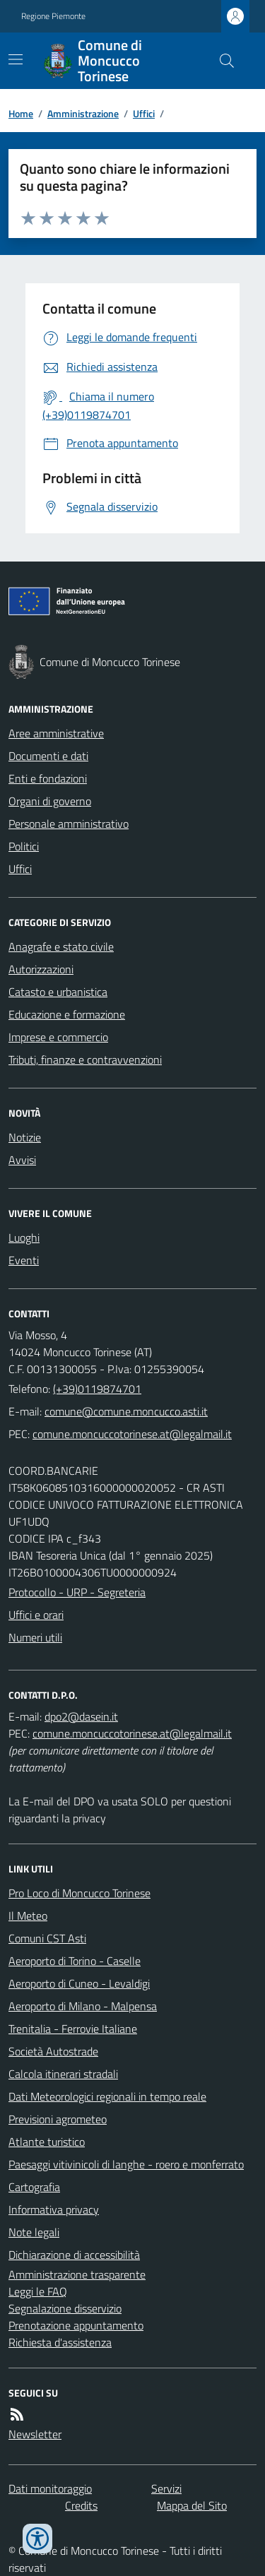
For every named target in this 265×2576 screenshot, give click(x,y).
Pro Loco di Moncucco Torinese (79, 1892)
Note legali (33, 2232)
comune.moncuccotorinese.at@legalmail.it (132, 1433)
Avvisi (22, 1159)
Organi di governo (49, 801)
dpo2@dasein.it (81, 1716)
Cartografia (34, 2186)
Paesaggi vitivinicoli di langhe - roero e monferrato (126, 2164)
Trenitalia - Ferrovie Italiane (72, 2028)
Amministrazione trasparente (77, 2274)
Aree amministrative (56, 733)
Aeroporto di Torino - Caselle (74, 1960)
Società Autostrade (53, 2051)
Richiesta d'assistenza (60, 2342)
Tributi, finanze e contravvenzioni (85, 1059)
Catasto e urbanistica (57, 991)
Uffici (144, 113)
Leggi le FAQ (37, 2291)
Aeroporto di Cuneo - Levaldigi (79, 1983)
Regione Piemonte (53, 16)
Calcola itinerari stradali (63, 2073)
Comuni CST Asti (47, 1938)
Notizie (24, 1137)
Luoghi (24, 1237)
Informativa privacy (53, 2209)
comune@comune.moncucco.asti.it (126, 1411)
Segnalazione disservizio (65, 2308)
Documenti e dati (48, 755)
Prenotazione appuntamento (75, 2325)
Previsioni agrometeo (57, 2119)
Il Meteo (27, 1915)
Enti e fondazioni (47, 778)
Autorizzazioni (40, 969)
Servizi (166, 2488)
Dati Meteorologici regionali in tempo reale (107, 2096)
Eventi (23, 1260)
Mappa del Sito (192, 2505)
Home (20, 113)
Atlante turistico (46, 2141)
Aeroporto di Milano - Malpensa (82, 2006)
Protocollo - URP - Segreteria (77, 1592)
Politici (23, 846)
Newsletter (34, 2434)
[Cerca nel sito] (221, 61)
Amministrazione (83, 113)
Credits (81, 2505)
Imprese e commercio (58, 1036)
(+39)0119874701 (97, 1388)
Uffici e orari (36, 1614)
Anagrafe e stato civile (61, 946)
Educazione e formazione (66, 1014)
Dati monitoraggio (50, 2488)
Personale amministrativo (68, 823)
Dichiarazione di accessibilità (74, 2254)
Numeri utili (35, 1637)
